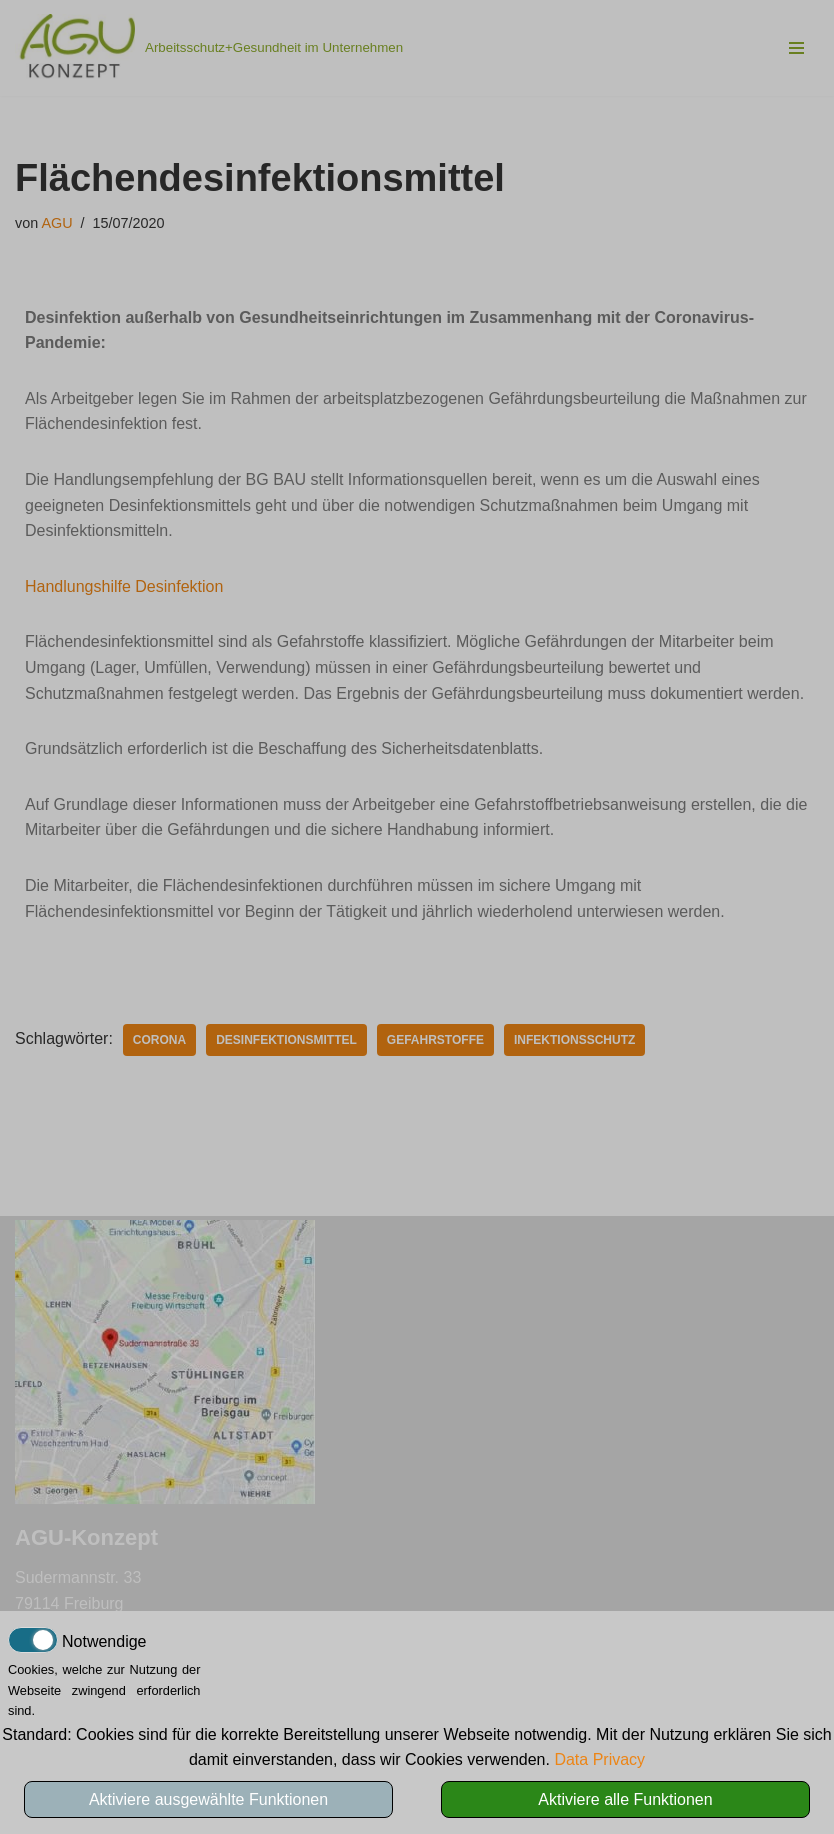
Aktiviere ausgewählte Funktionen (208, 1799)
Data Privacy (599, 1759)
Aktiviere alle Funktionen (625, 1799)
